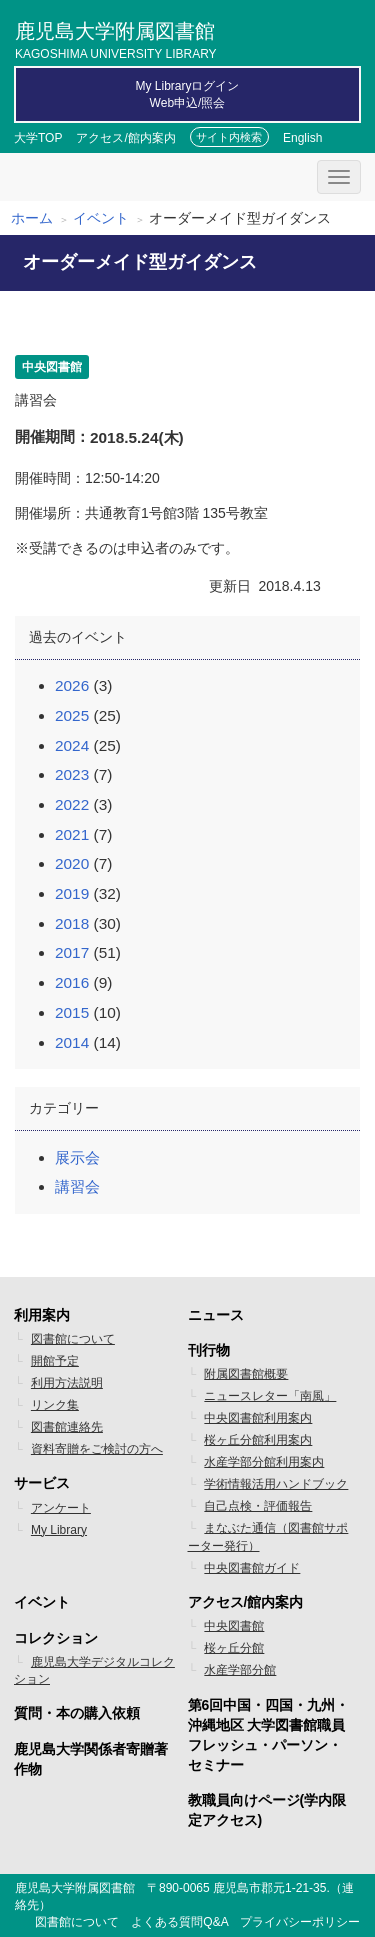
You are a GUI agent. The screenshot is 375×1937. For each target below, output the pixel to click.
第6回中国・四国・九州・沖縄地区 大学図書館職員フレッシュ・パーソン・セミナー (269, 1735)
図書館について (73, 1339)
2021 (72, 834)
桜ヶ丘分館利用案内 (258, 1440)
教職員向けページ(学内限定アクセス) (267, 1810)
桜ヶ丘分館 (234, 1648)
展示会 (77, 1157)
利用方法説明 (67, 1383)
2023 (72, 774)
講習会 (77, 1186)
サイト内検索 (229, 137)
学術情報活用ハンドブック (276, 1484)
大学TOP (38, 138)
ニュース (216, 1315)
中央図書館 (234, 1626)
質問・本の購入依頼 (77, 1713)
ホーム (32, 218)
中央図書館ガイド (252, 1568)
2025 (72, 715)
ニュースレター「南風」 (270, 1396)
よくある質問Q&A (179, 1922)
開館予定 (55, 1361)
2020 (72, 863)
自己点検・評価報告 (258, 1506)
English (302, 138)
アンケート (61, 1508)
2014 (72, 1042)
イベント (101, 218)
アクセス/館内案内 (125, 138)
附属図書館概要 (246, 1374)
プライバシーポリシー (300, 1922)
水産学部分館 (240, 1670)
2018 (72, 923)
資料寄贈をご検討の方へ (97, 1449)
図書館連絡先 (67, 1427)
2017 (72, 952)
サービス (42, 1483)
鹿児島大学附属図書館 (116, 38)
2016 (72, 982)
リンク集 (55, 1405)
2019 (72, 893)
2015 (72, 1012)
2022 (72, 804)
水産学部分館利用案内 (264, 1462)
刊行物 (209, 1350)
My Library (59, 1530)
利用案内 (42, 1315)
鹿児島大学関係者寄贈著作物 (91, 1759)
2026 (72, 685)
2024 (72, 745)
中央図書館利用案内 (258, 1418)
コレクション (56, 1638)
